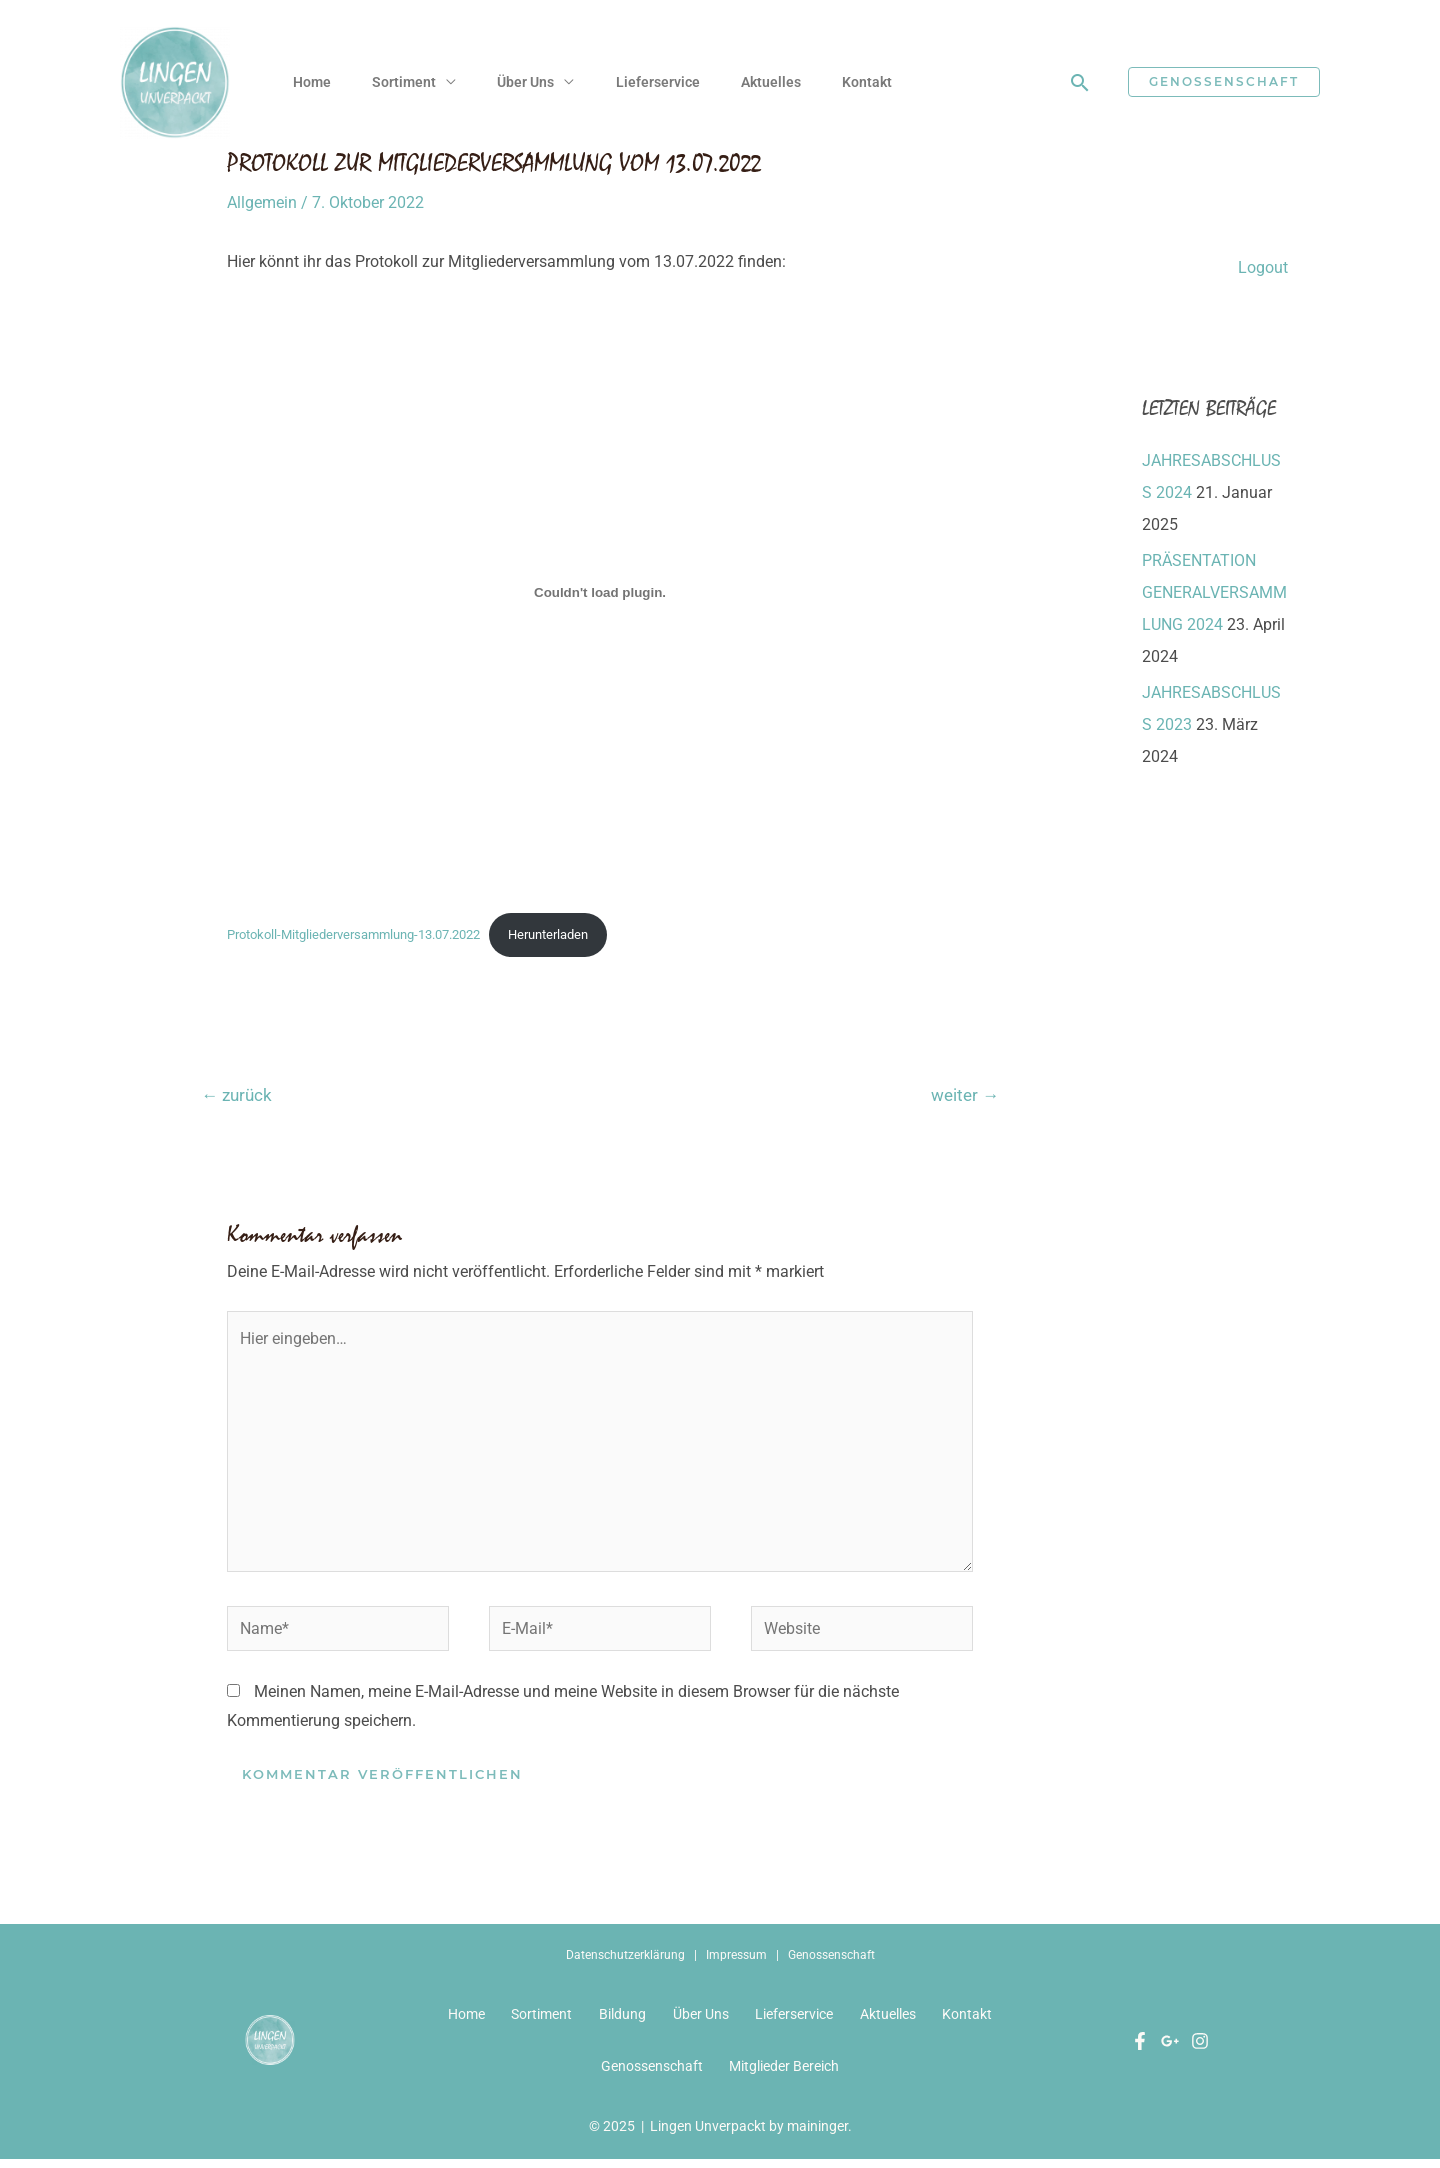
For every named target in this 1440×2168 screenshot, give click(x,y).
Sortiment (408, 82)
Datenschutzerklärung (625, 1958)
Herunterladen (548, 934)
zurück (236, 1094)
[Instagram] (1200, 2047)
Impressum (736, 1958)
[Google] (1170, 2047)
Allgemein (262, 202)
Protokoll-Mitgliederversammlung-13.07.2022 (353, 934)
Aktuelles (783, 82)
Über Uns (532, 82)
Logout (1263, 267)
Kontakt (882, 82)
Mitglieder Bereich (786, 2074)
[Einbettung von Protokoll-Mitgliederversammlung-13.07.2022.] (600, 592)
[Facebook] (1140, 2047)
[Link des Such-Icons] (1080, 82)
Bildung (619, 2018)
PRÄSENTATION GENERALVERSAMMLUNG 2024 (1214, 592)
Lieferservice (667, 82)
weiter (965, 1094)
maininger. (819, 2135)
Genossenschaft (831, 1958)
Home (313, 82)
